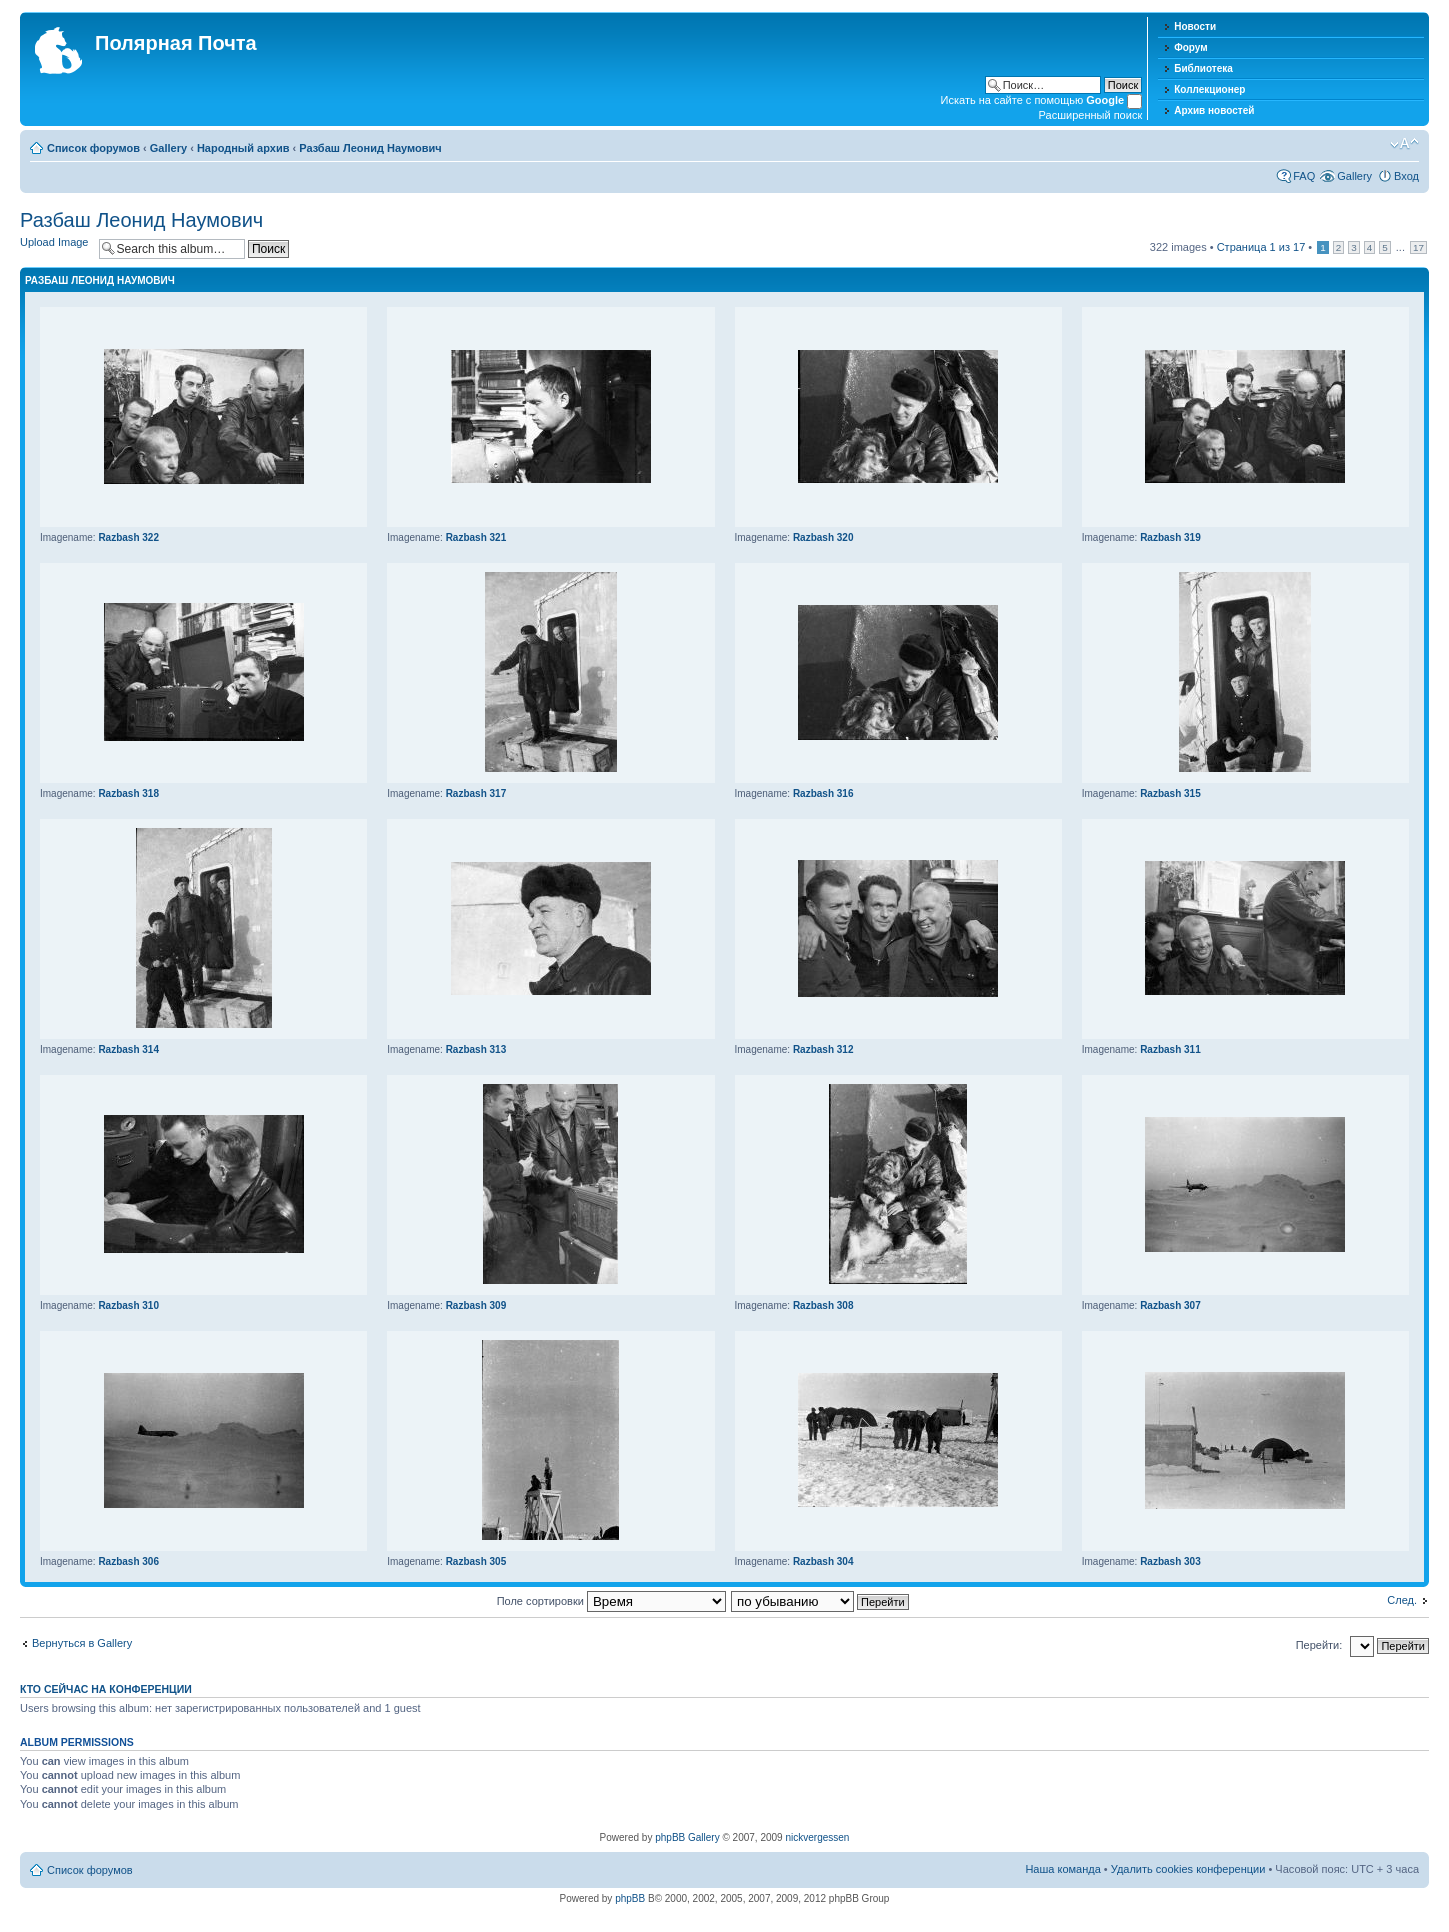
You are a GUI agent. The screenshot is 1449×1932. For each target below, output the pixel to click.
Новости (1195, 26)
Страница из (1261, 247)
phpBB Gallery (687, 1837)
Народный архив (243, 148)
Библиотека (1203, 68)
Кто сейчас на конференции (106, 1689)
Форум (1190, 47)
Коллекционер (1209, 89)
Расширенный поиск (1091, 115)
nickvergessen (817, 1837)
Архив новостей (1214, 110)
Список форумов (93, 148)
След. (1402, 1600)
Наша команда (1062, 1869)
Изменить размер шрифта (1404, 144)
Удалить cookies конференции (1188, 1869)
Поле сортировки (611, 1601)
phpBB (630, 1898)
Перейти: (1319, 1645)
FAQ (1304, 176)
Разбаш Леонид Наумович (370, 148)
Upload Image (54, 242)
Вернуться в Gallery (82, 1643)
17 (1418, 247)
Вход (1406, 176)
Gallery (168, 148)
